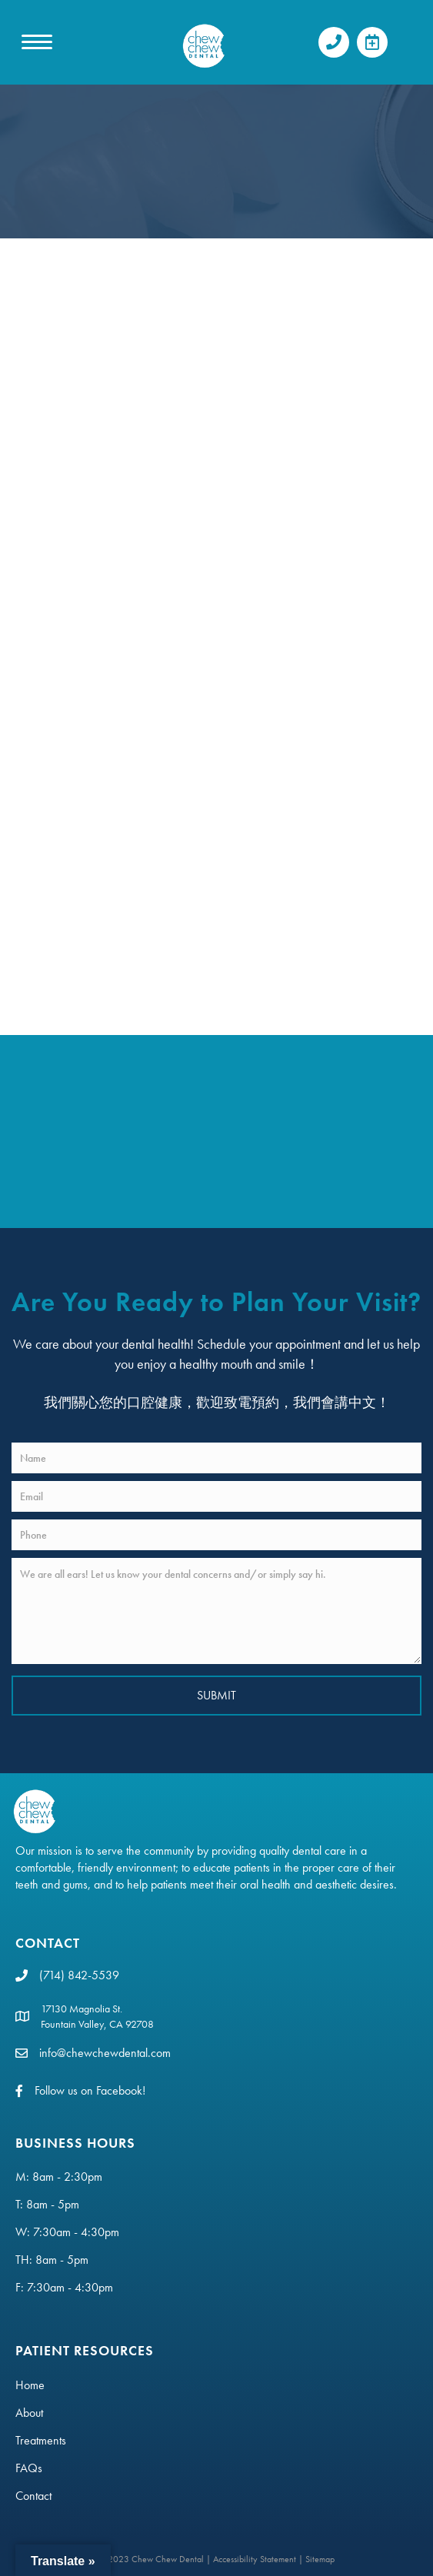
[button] (333, 42)
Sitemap (320, 2559)
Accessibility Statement (254, 2559)
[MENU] (36, 42)
